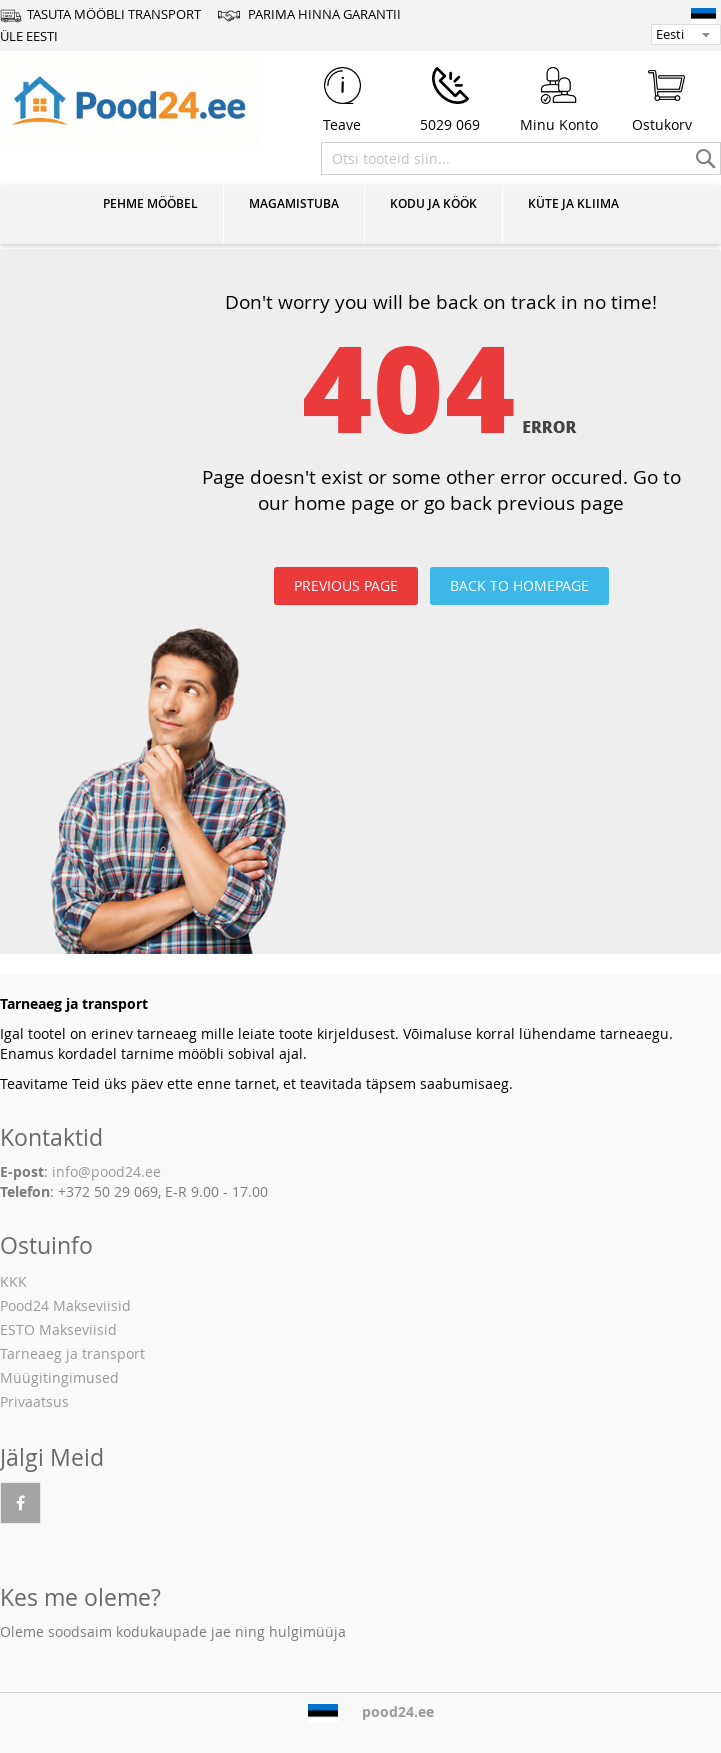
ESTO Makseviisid (58, 1329)
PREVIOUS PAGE (346, 585)
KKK (13, 1281)
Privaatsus (34, 1401)
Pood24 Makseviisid (65, 1305)
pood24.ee (398, 1711)
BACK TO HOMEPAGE (519, 585)
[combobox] (521, 158)
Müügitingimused (59, 1377)
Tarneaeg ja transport (72, 1353)
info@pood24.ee (106, 1171)
